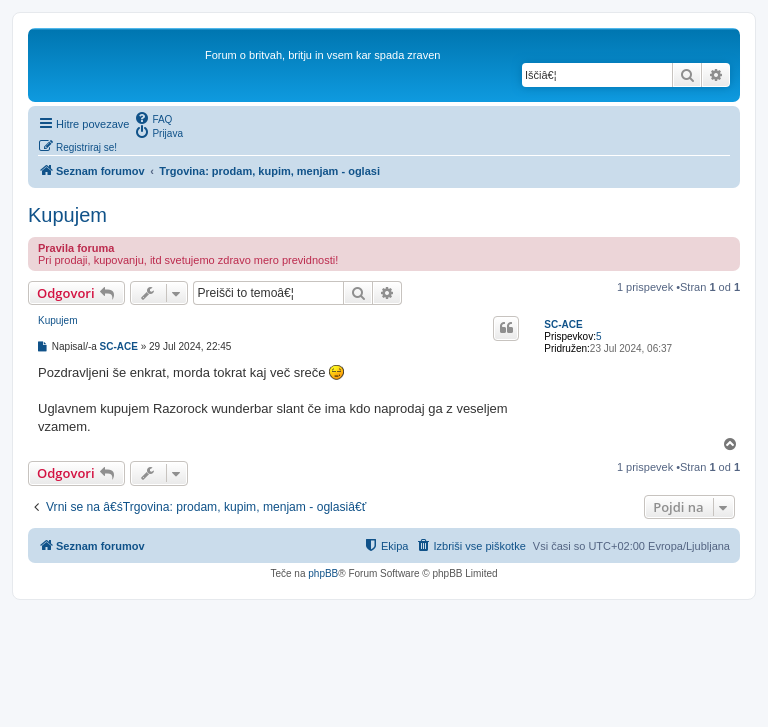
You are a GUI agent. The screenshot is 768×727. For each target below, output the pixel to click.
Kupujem (67, 215)
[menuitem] (153, 118)
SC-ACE (563, 324)
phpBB (323, 573)
